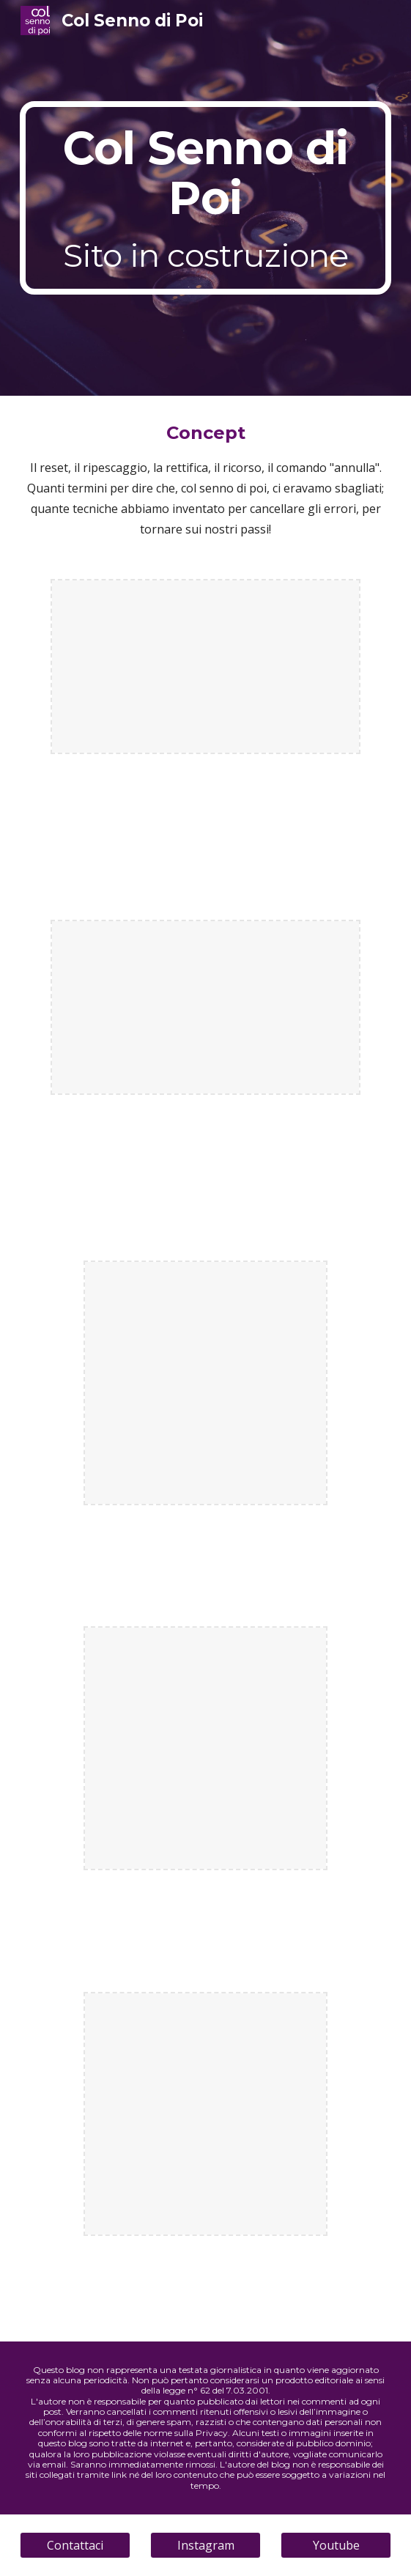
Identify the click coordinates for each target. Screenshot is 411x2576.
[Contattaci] (75, 2545)
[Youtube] (335, 2545)
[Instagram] (205, 2545)
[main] (205, 198)
